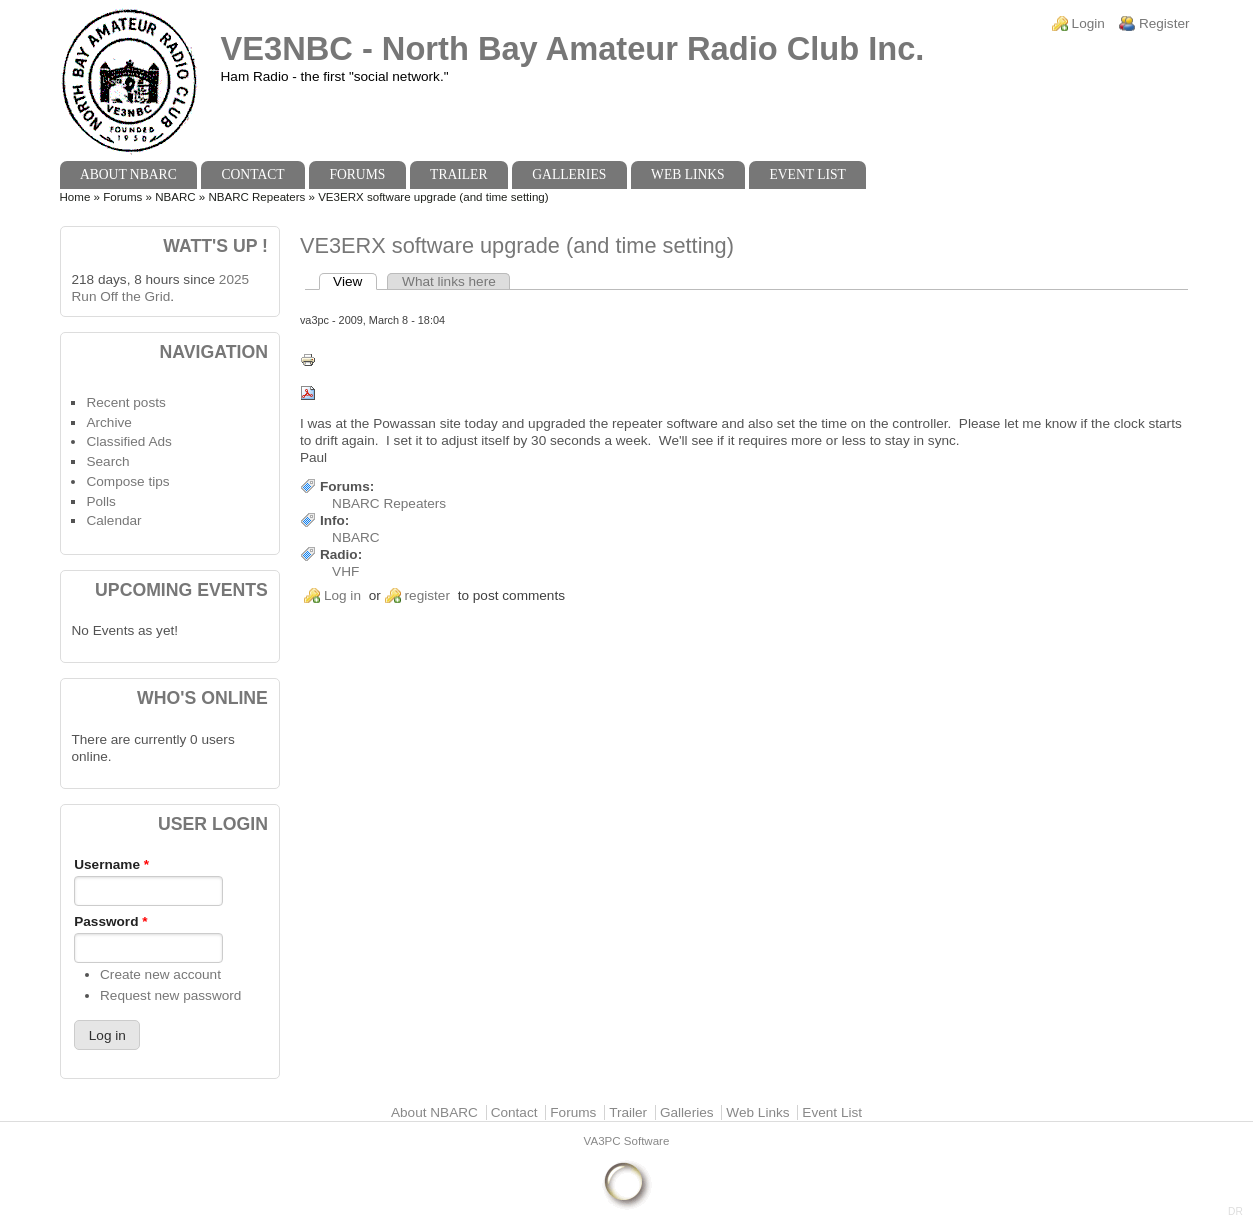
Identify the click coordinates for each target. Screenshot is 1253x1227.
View (355, 281)
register (427, 595)
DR (1235, 1211)
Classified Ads (128, 441)
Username (111, 864)
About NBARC (128, 174)
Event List (807, 174)
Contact (252, 174)
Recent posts (125, 402)
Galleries (569, 174)
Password (110, 921)
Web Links (688, 174)
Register (1164, 23)
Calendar (113, 520)
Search (107, 461)
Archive (108, 422)
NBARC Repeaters (256, 197)
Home (75, 197)
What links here (449, 281)
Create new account (160, 974)
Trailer (458, 174)
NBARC (175, 197)
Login (1088, 23)
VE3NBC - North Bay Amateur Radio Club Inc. (573, 48)
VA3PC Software (627, 1141)
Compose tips (127, 481)
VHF (345, 571)
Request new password (170, 995)
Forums (357, 174)
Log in (342, 595)
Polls (100, 501)
